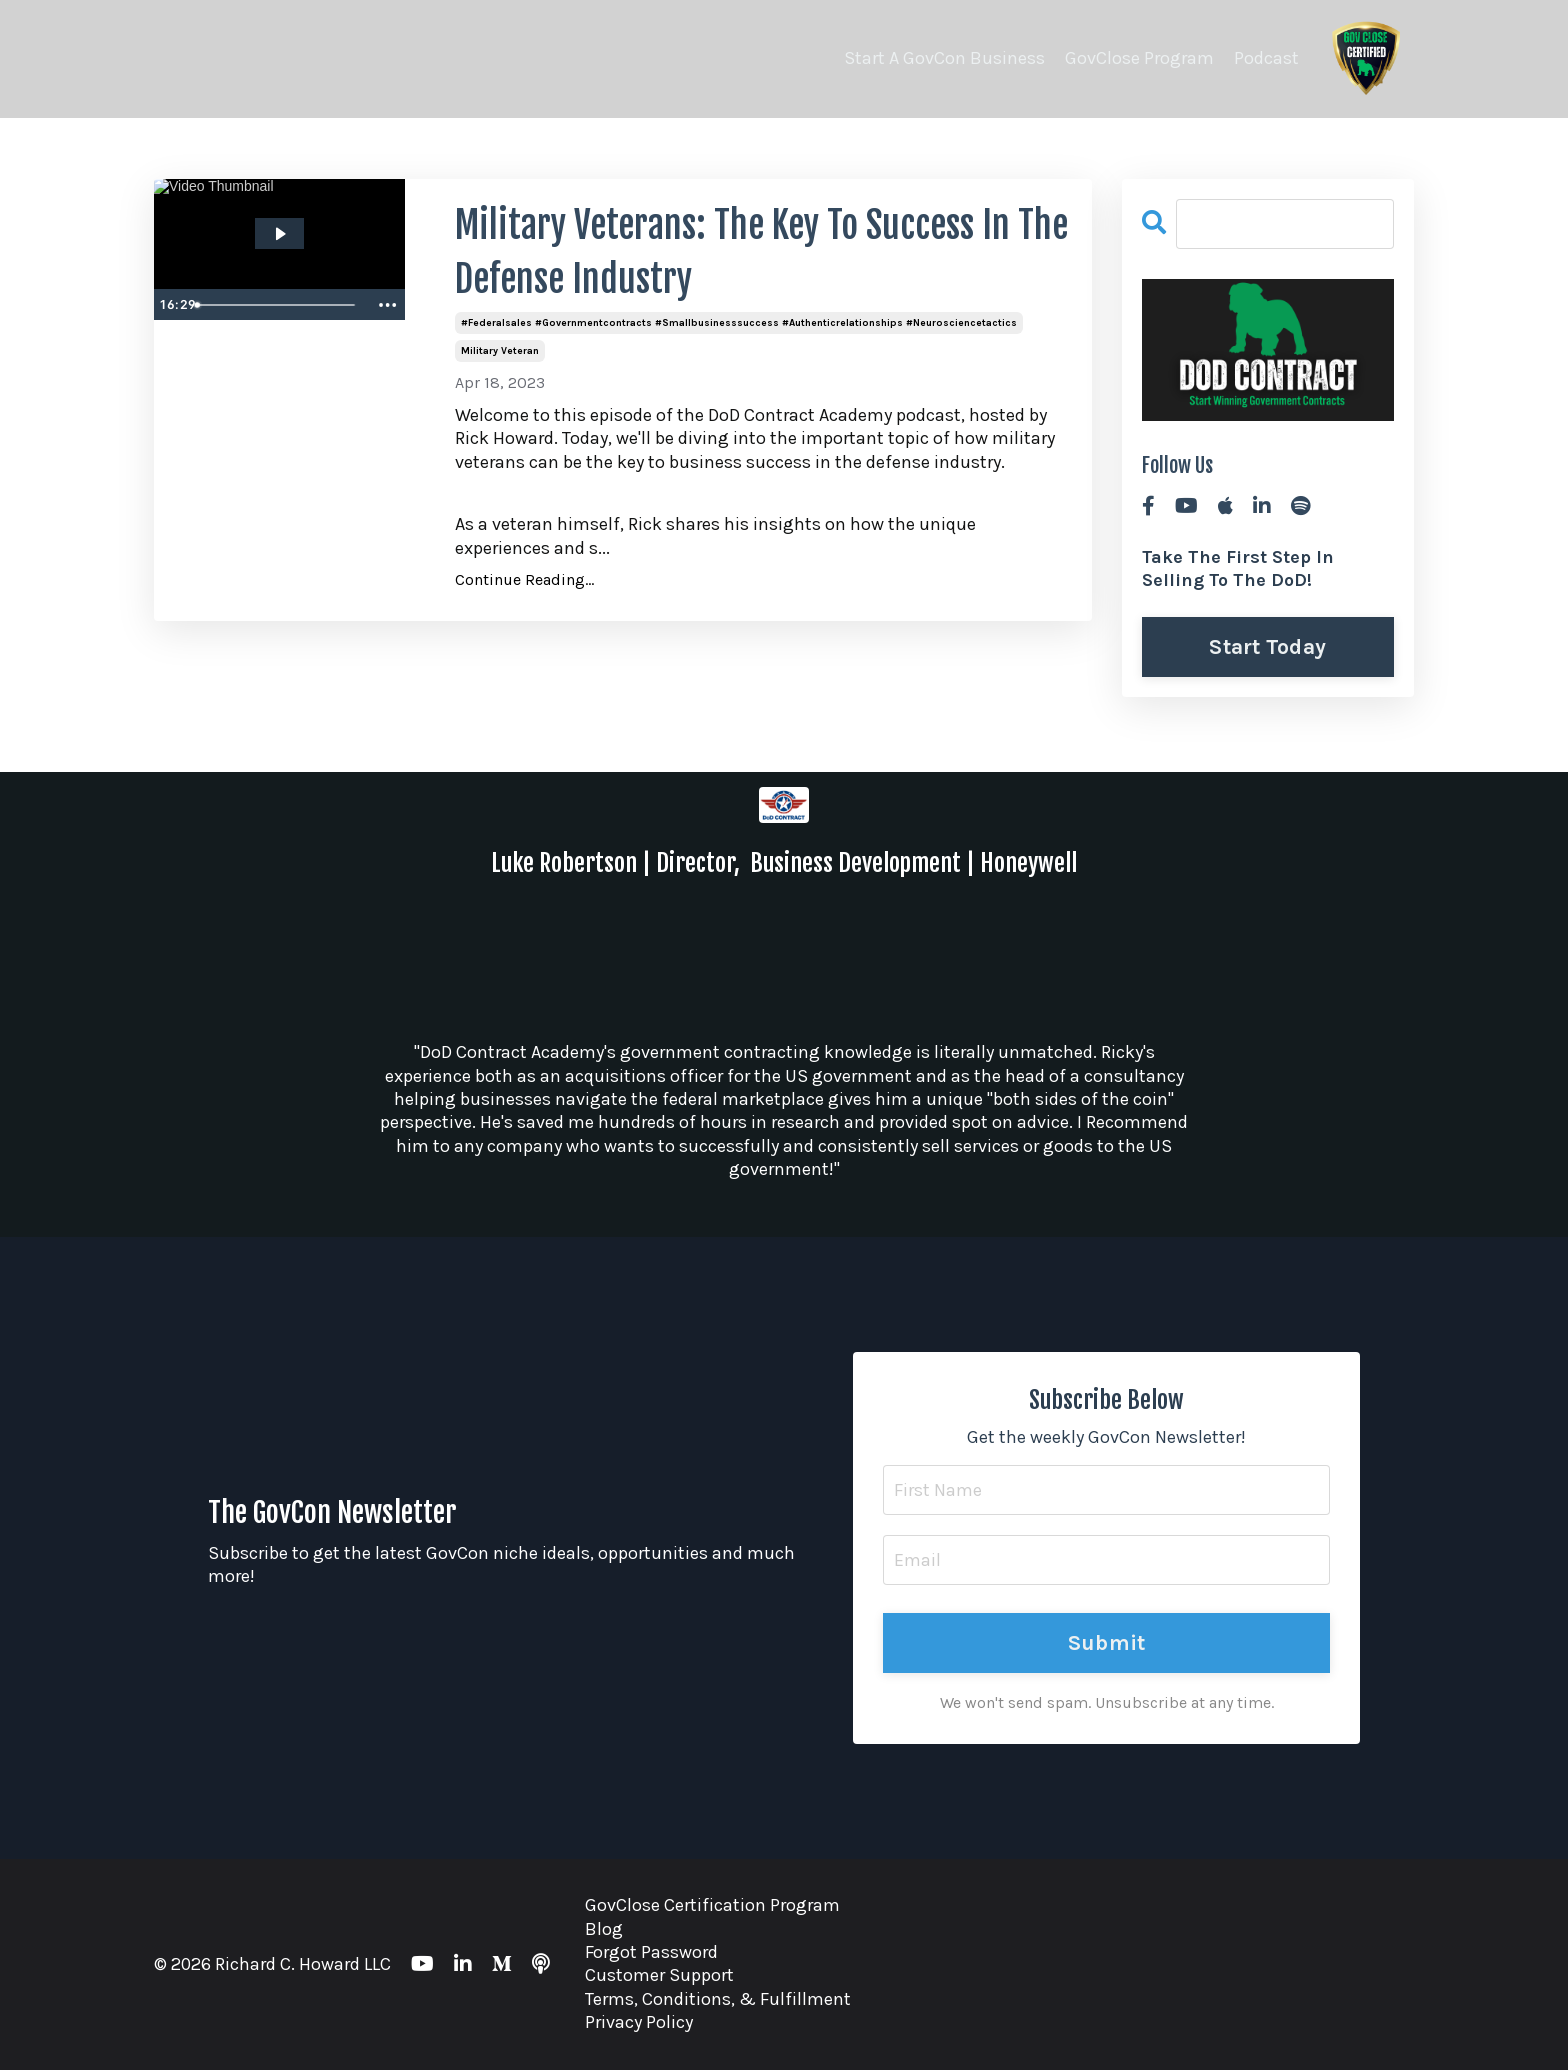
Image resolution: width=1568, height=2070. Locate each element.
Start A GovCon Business (944, 58)
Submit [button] (1107, 1642)
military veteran (500, 351)
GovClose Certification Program (712, 1905)
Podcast (1266, 58)
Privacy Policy (639, 2022)
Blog (604, 1929)
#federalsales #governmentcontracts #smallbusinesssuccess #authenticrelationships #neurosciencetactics (739, 323)
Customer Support (659, 1975)
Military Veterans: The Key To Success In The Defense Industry (761, 252)
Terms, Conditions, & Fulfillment (718, 1999)
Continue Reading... (524, 579)
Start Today (1267, 646)
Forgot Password (651, 1952)
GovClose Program (1139, 58)
